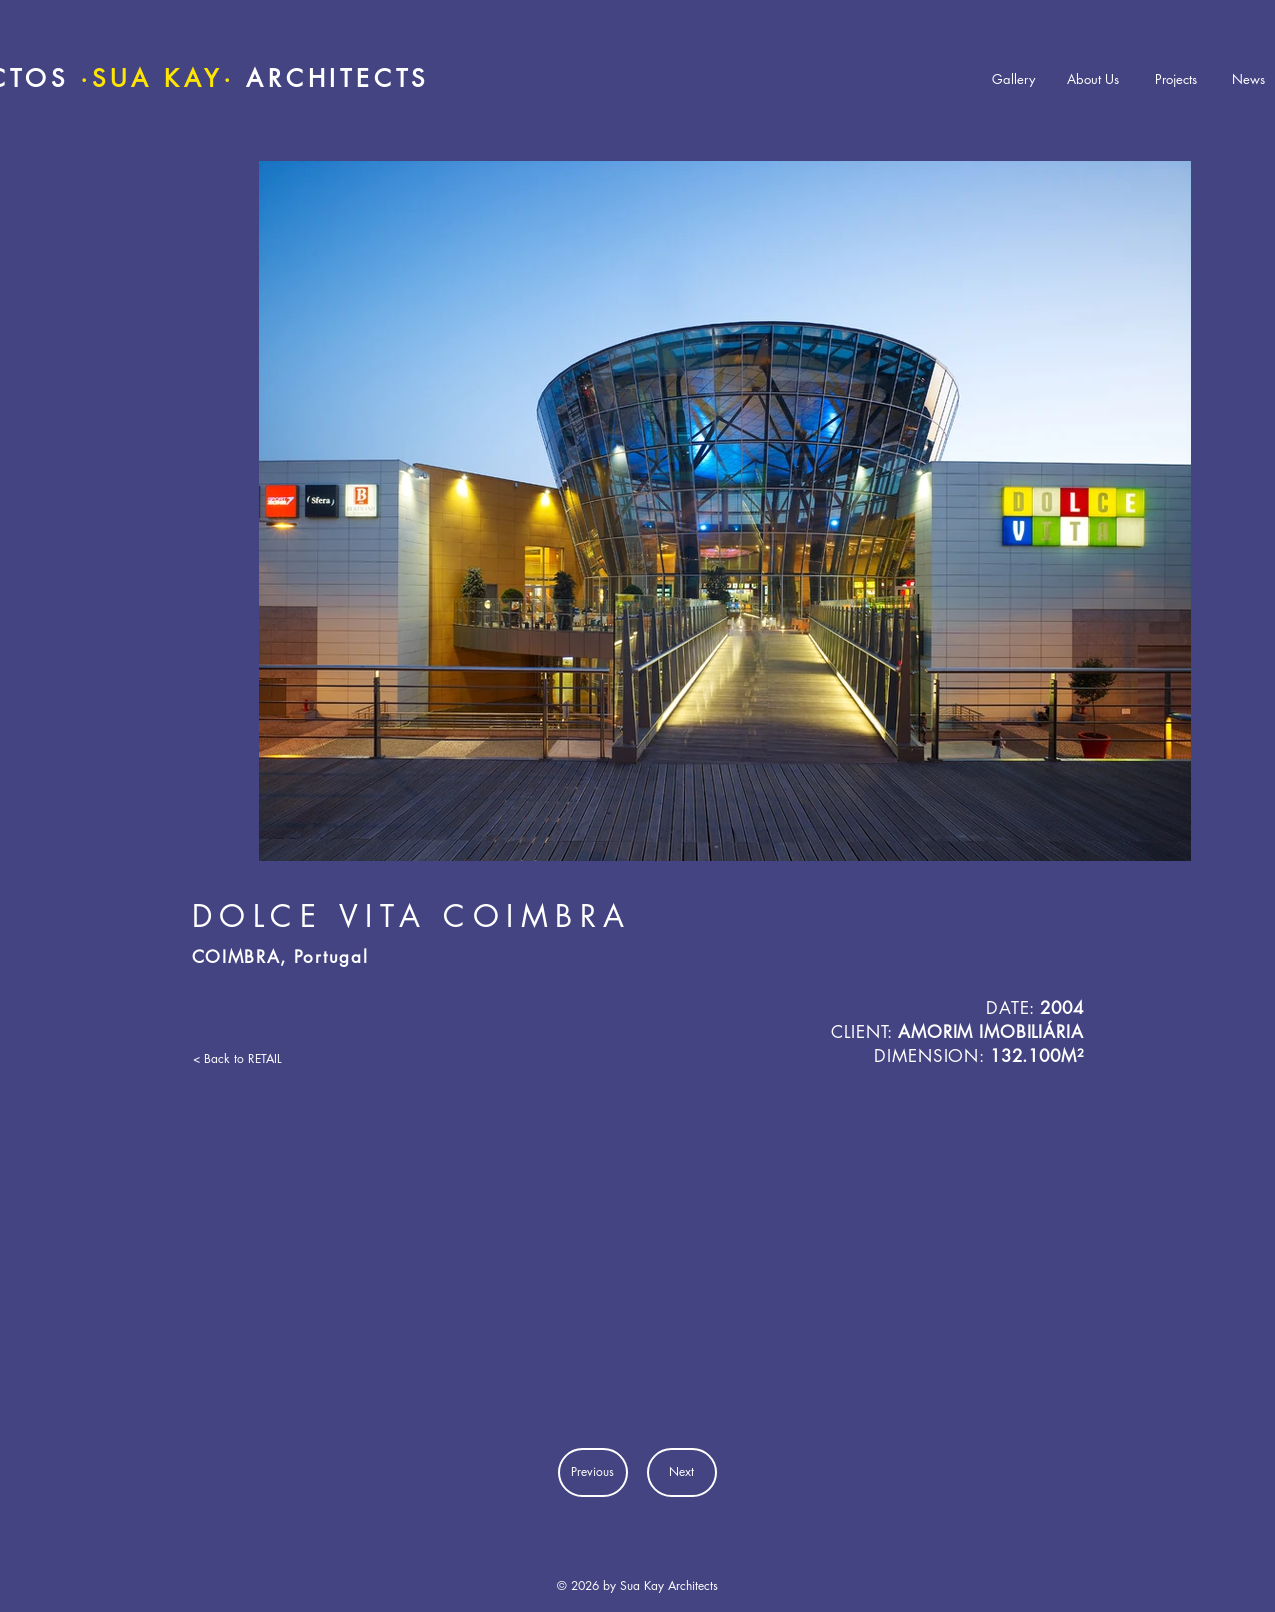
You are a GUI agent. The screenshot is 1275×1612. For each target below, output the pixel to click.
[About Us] (1093, 79)
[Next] (682, 1472)
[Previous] (593, 1472)
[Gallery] (1013, 79)
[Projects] (1176, 79)
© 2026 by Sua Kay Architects (637, 1585)
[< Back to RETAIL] (251, 1059)
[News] (1249, 79)
